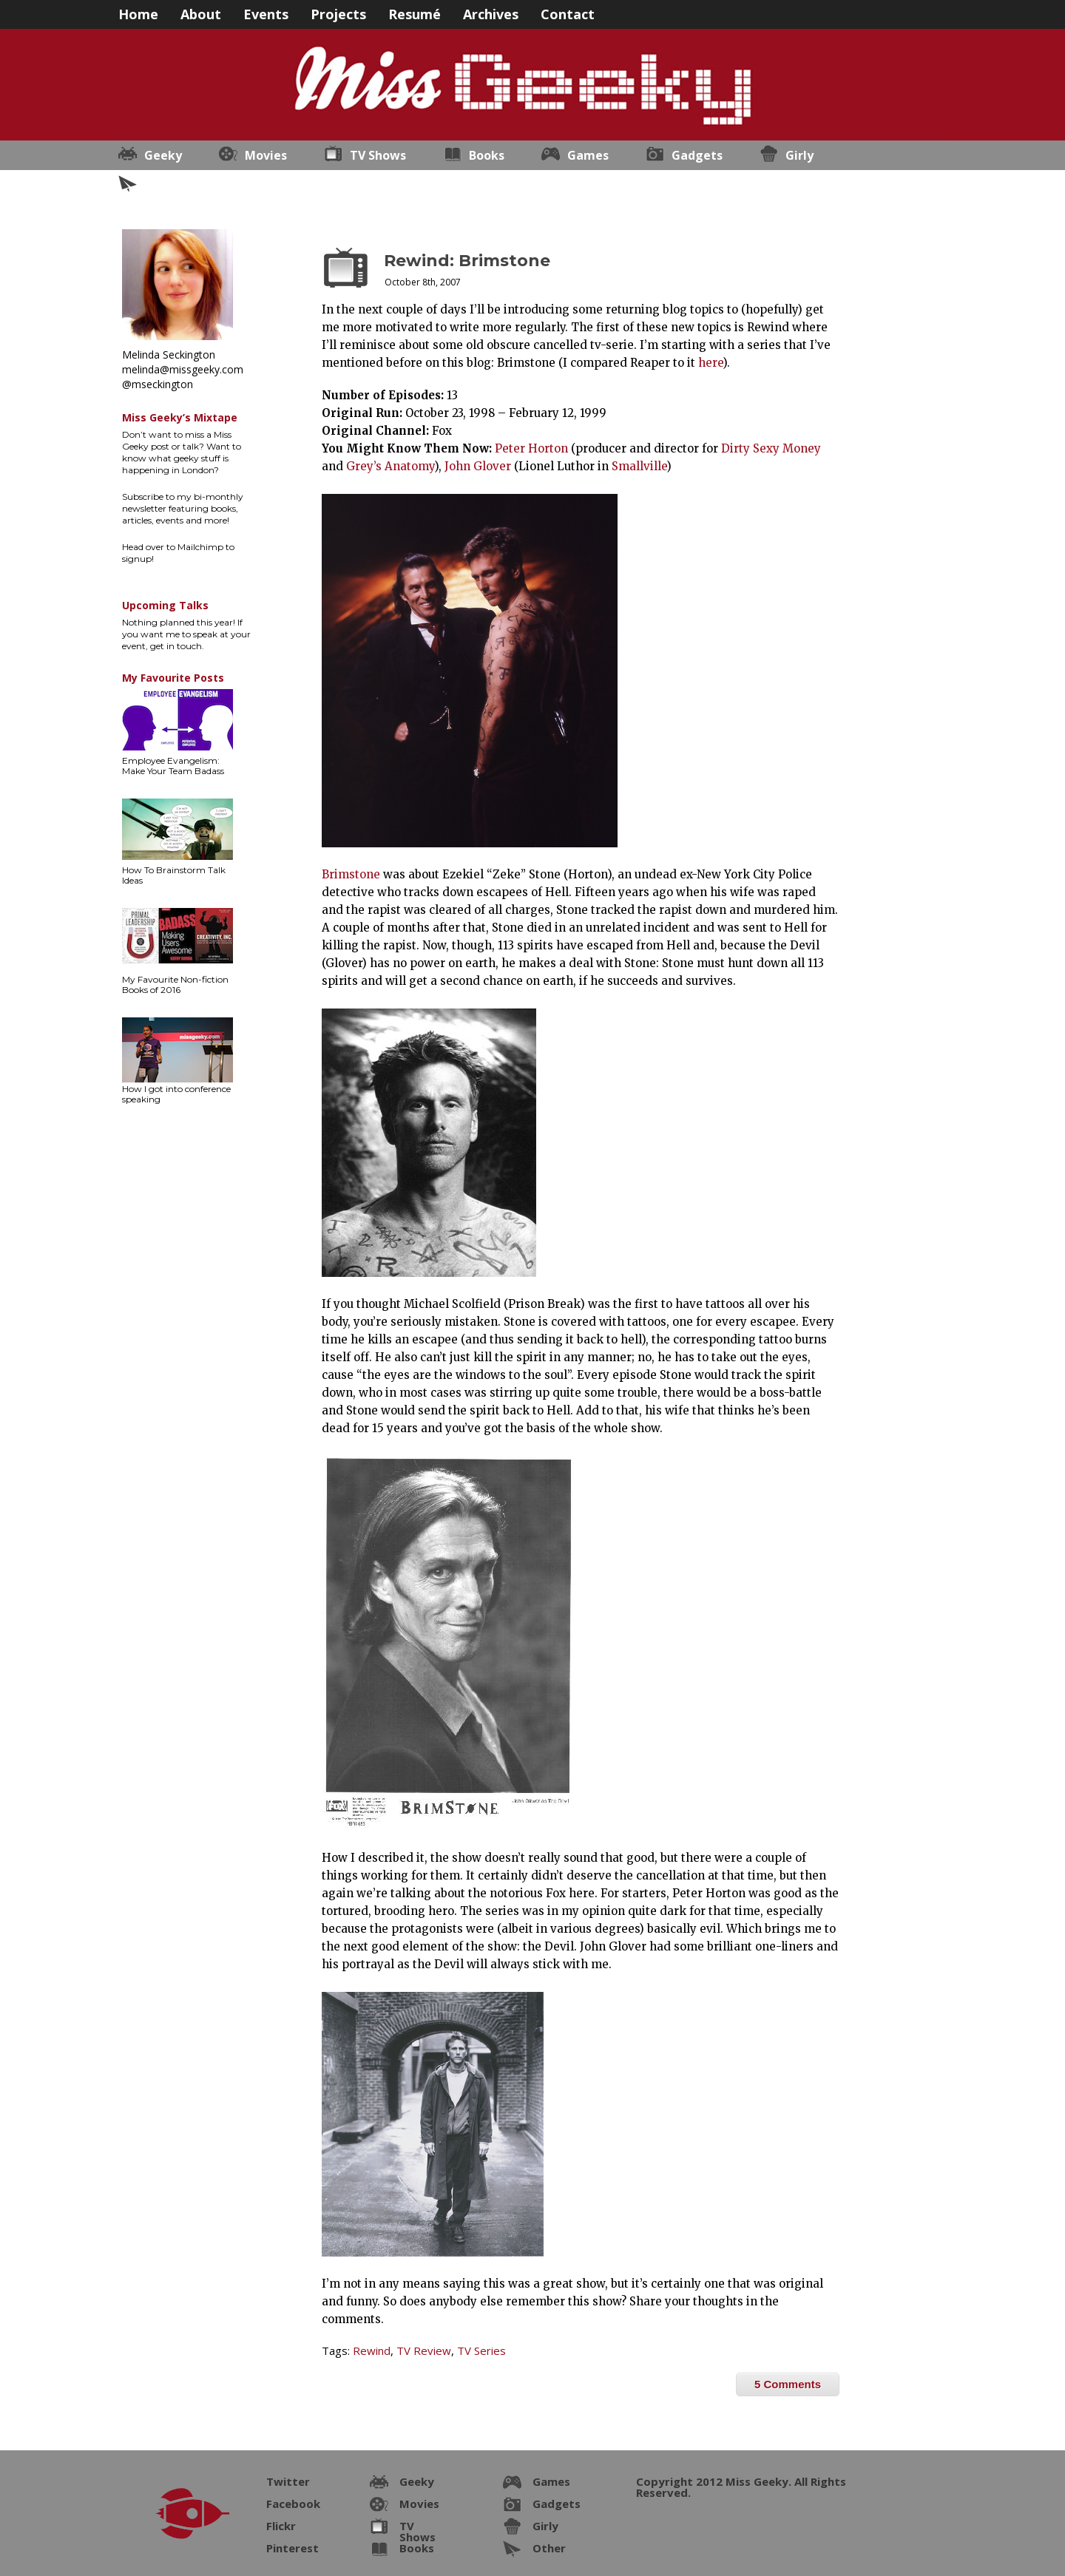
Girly (799, 155)
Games (588, 155)
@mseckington (157, 384)
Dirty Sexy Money (771, 448)
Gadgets (697, 155)
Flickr (281, 2525)
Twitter (288, 2481)
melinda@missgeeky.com (182, 369)
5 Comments (787, 2384)
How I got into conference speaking (176, 1094)
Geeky (163, 155)
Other (162, 185)
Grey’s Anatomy (390, 466)
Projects (338, 13)
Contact (568, 13)
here (710, 363)
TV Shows (378, 155)
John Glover (477, 466)
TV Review (423, 2350)
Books (486, 155)
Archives (490, 13)
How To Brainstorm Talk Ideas (174, 875)
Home (138, 13)
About (200, 13)
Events (265, 13)
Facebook (293, 2503)
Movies (266, 155)
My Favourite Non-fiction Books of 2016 (175, 984)
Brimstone (351, 874)
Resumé (414, 13)
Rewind (371, 2350)
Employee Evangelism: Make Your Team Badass (173, 765)
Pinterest (292, 2548)
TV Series (481, 2350)
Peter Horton (531, 448)
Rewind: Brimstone (467, 261)
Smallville (639, 466)
